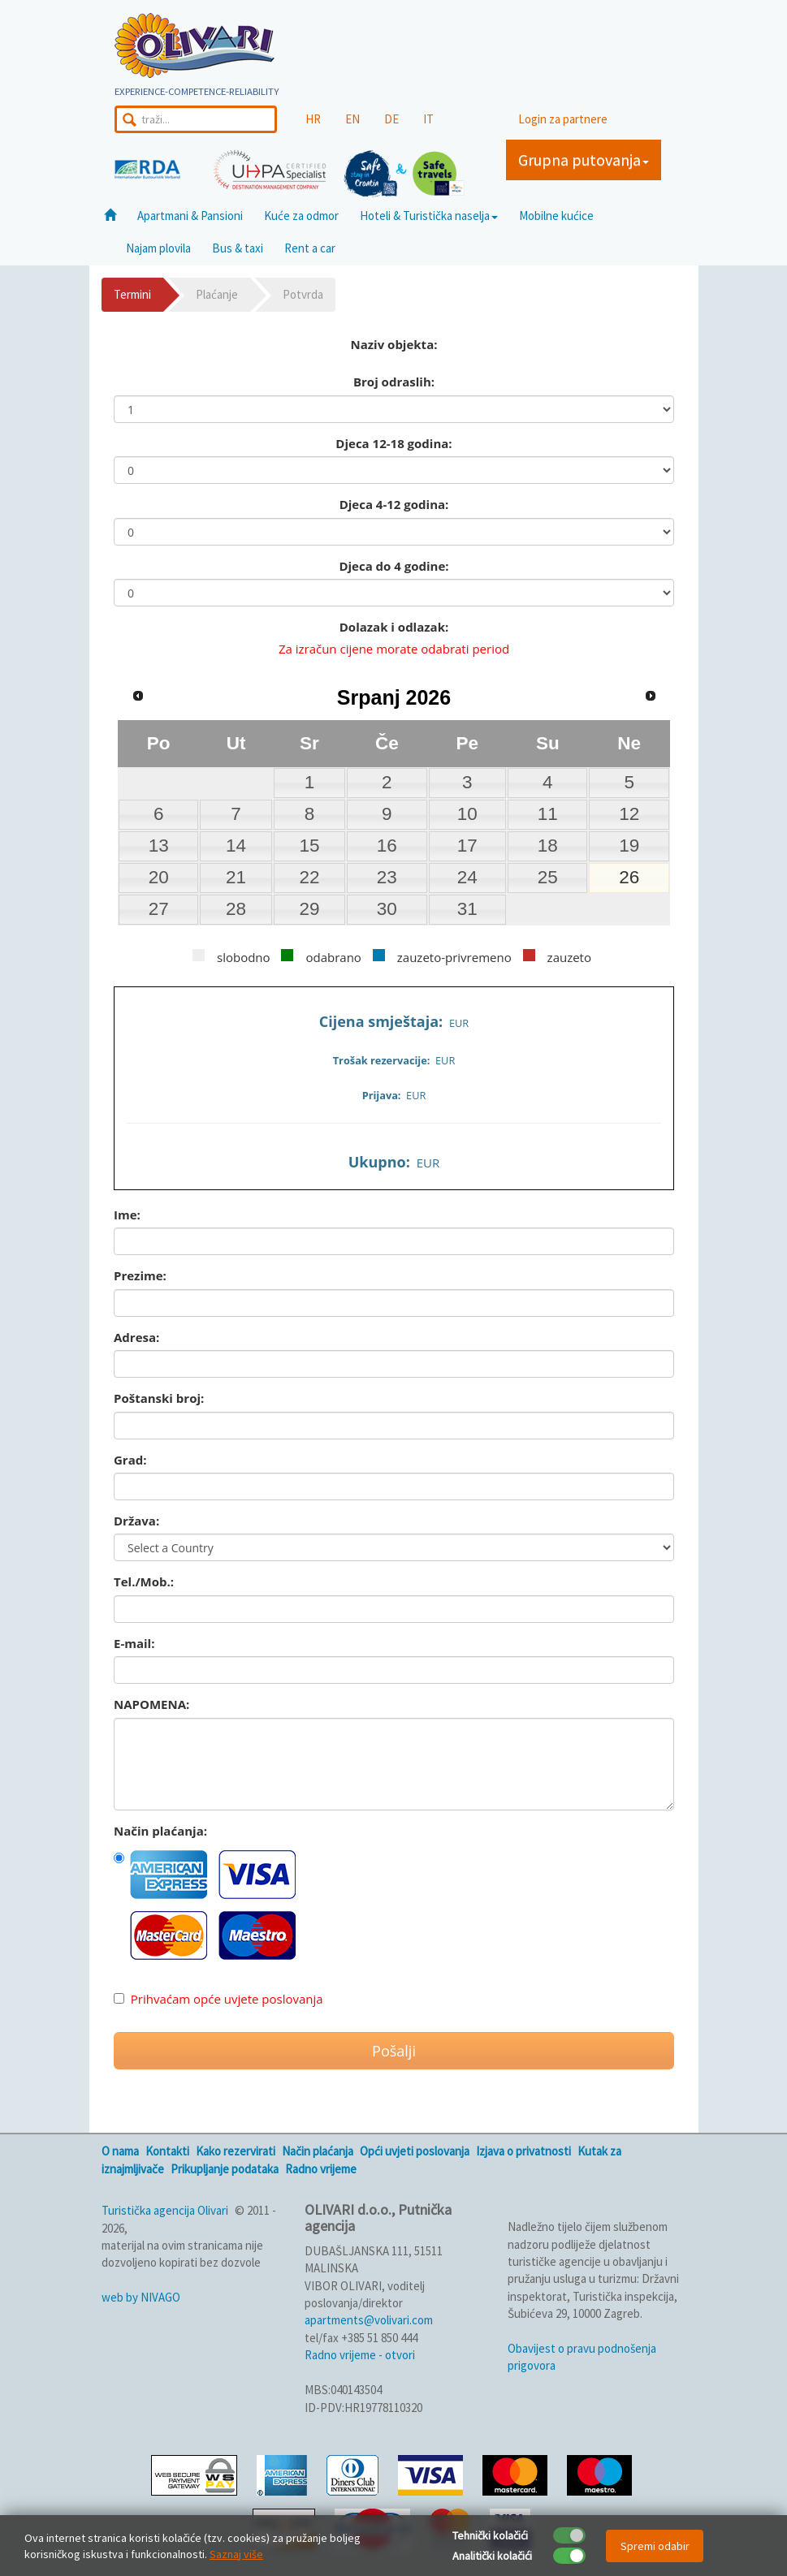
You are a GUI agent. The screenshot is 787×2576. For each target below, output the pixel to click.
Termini (132, 294)
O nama (120, 2151)
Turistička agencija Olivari (165, 2210)
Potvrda (303, 294)
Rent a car (309, 248)
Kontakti (167, 2151)
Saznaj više (236, 2554)
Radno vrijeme (321, 2169)
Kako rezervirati (235, 2151)
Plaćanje (217, 294)
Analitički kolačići (492, 2555)
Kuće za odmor (301, 215)
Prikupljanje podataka (225, 2169)
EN (352, 119)
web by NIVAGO (141, 2297)
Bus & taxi (237, 248)
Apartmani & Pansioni (190, 215)
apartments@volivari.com (369, 2320)
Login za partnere (563, 119)
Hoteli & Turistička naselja (429, 215)
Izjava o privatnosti (523, 2151)
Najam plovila (158, 248)
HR (313, 119)
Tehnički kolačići (490, 2535)
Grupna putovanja (583, 159)
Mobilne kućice (556, 215)
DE (391, 119)
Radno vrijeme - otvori (360, 2354)
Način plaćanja (317, 2151)
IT (428, 119)
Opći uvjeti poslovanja (414, 2151)
